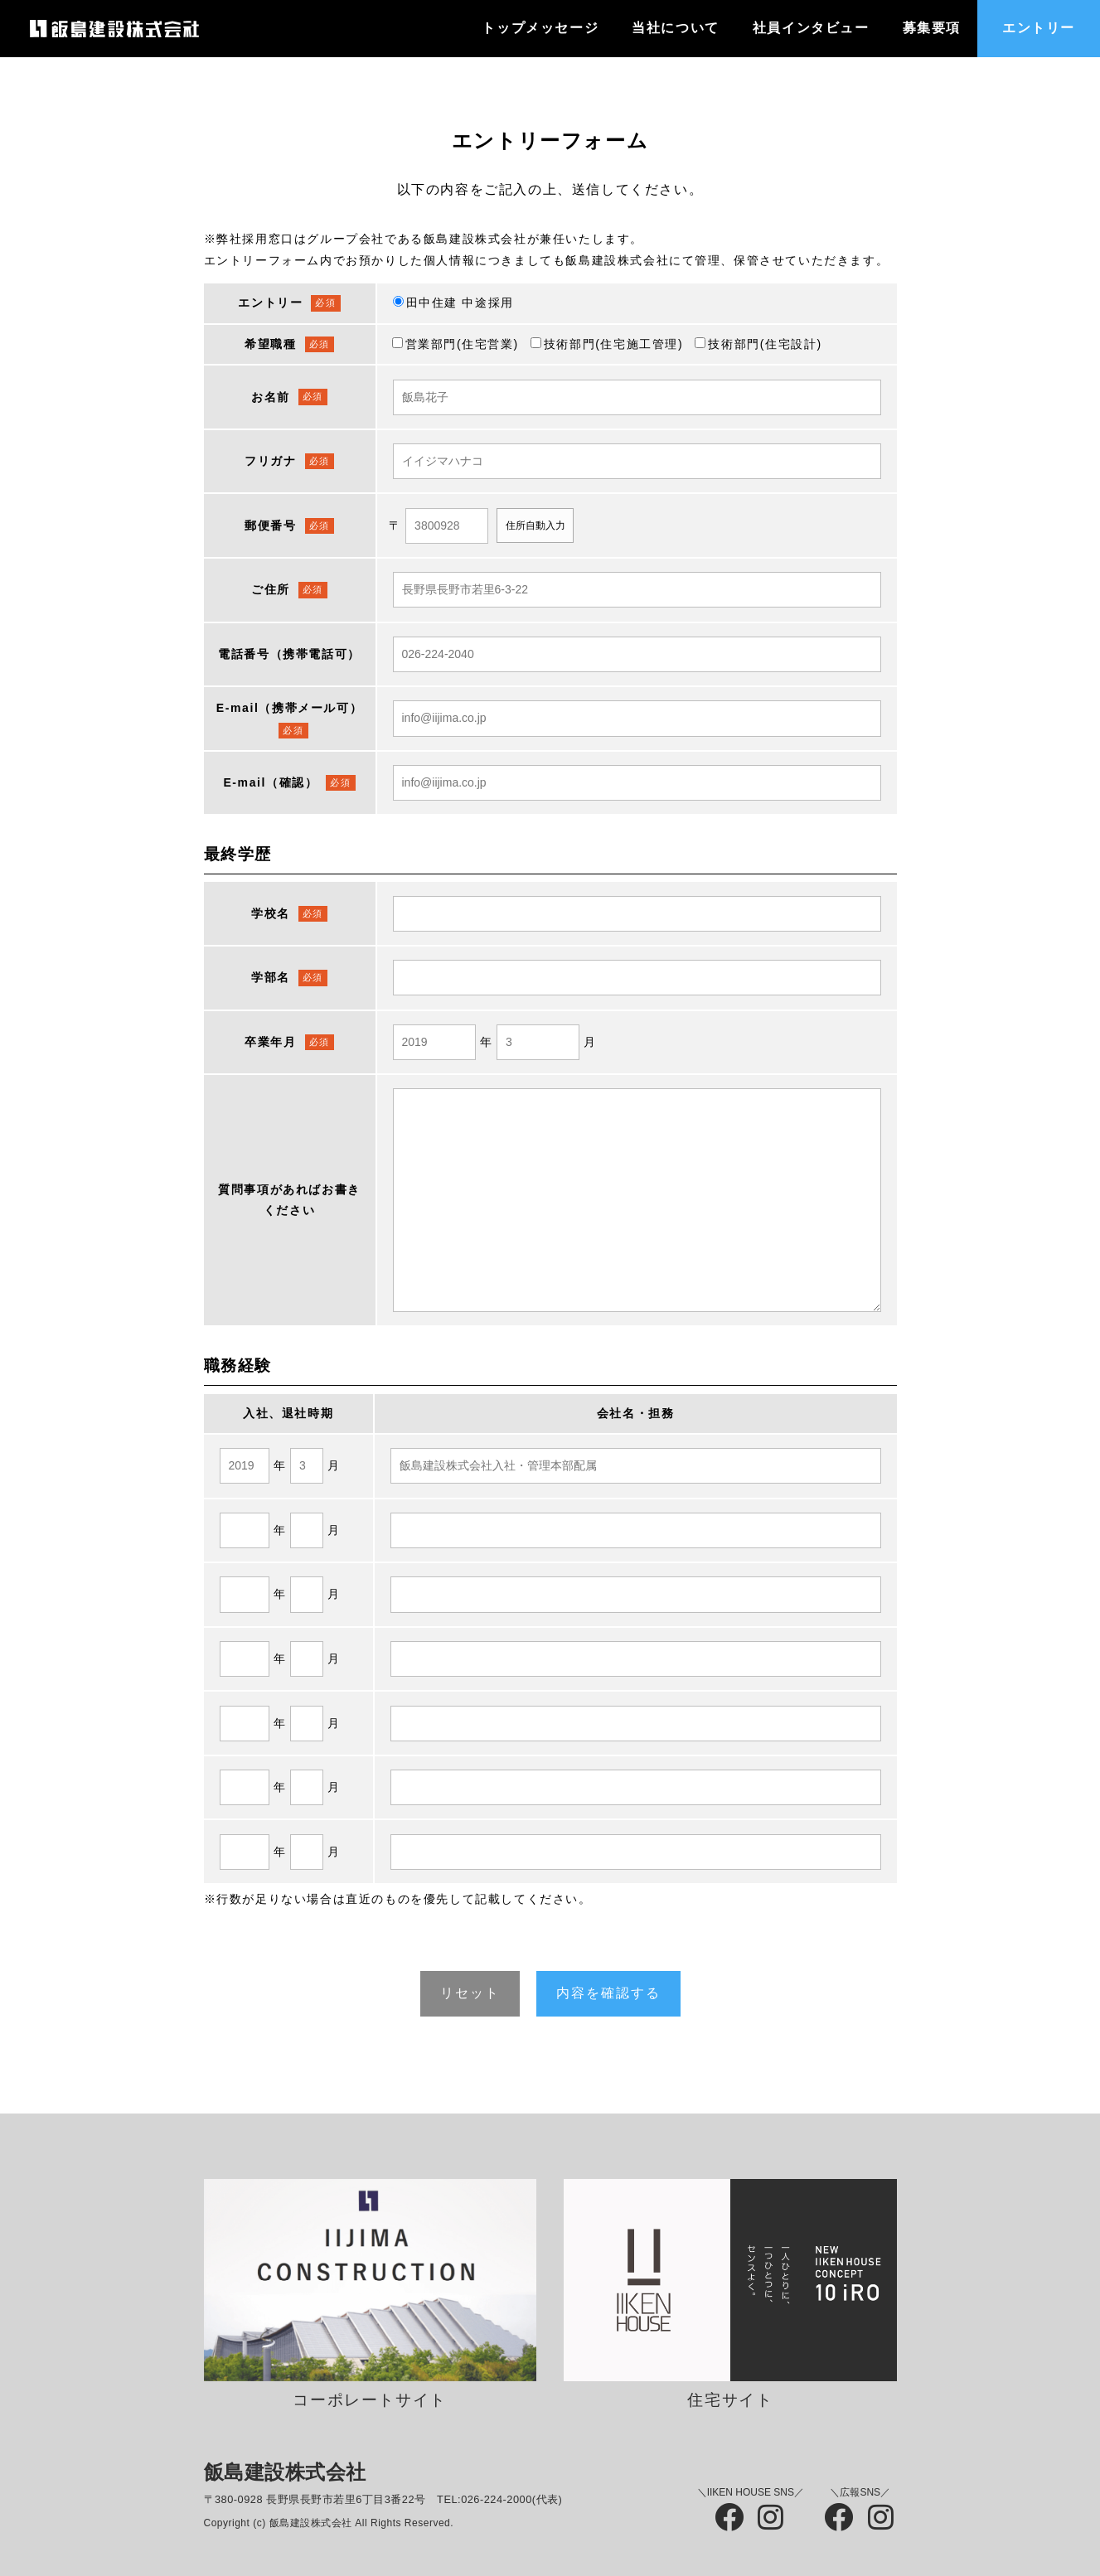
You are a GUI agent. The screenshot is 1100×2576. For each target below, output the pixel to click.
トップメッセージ (540, 28)
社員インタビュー (811, 28)
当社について (676, 28)
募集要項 (932, 28)
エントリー (1038, 28)
